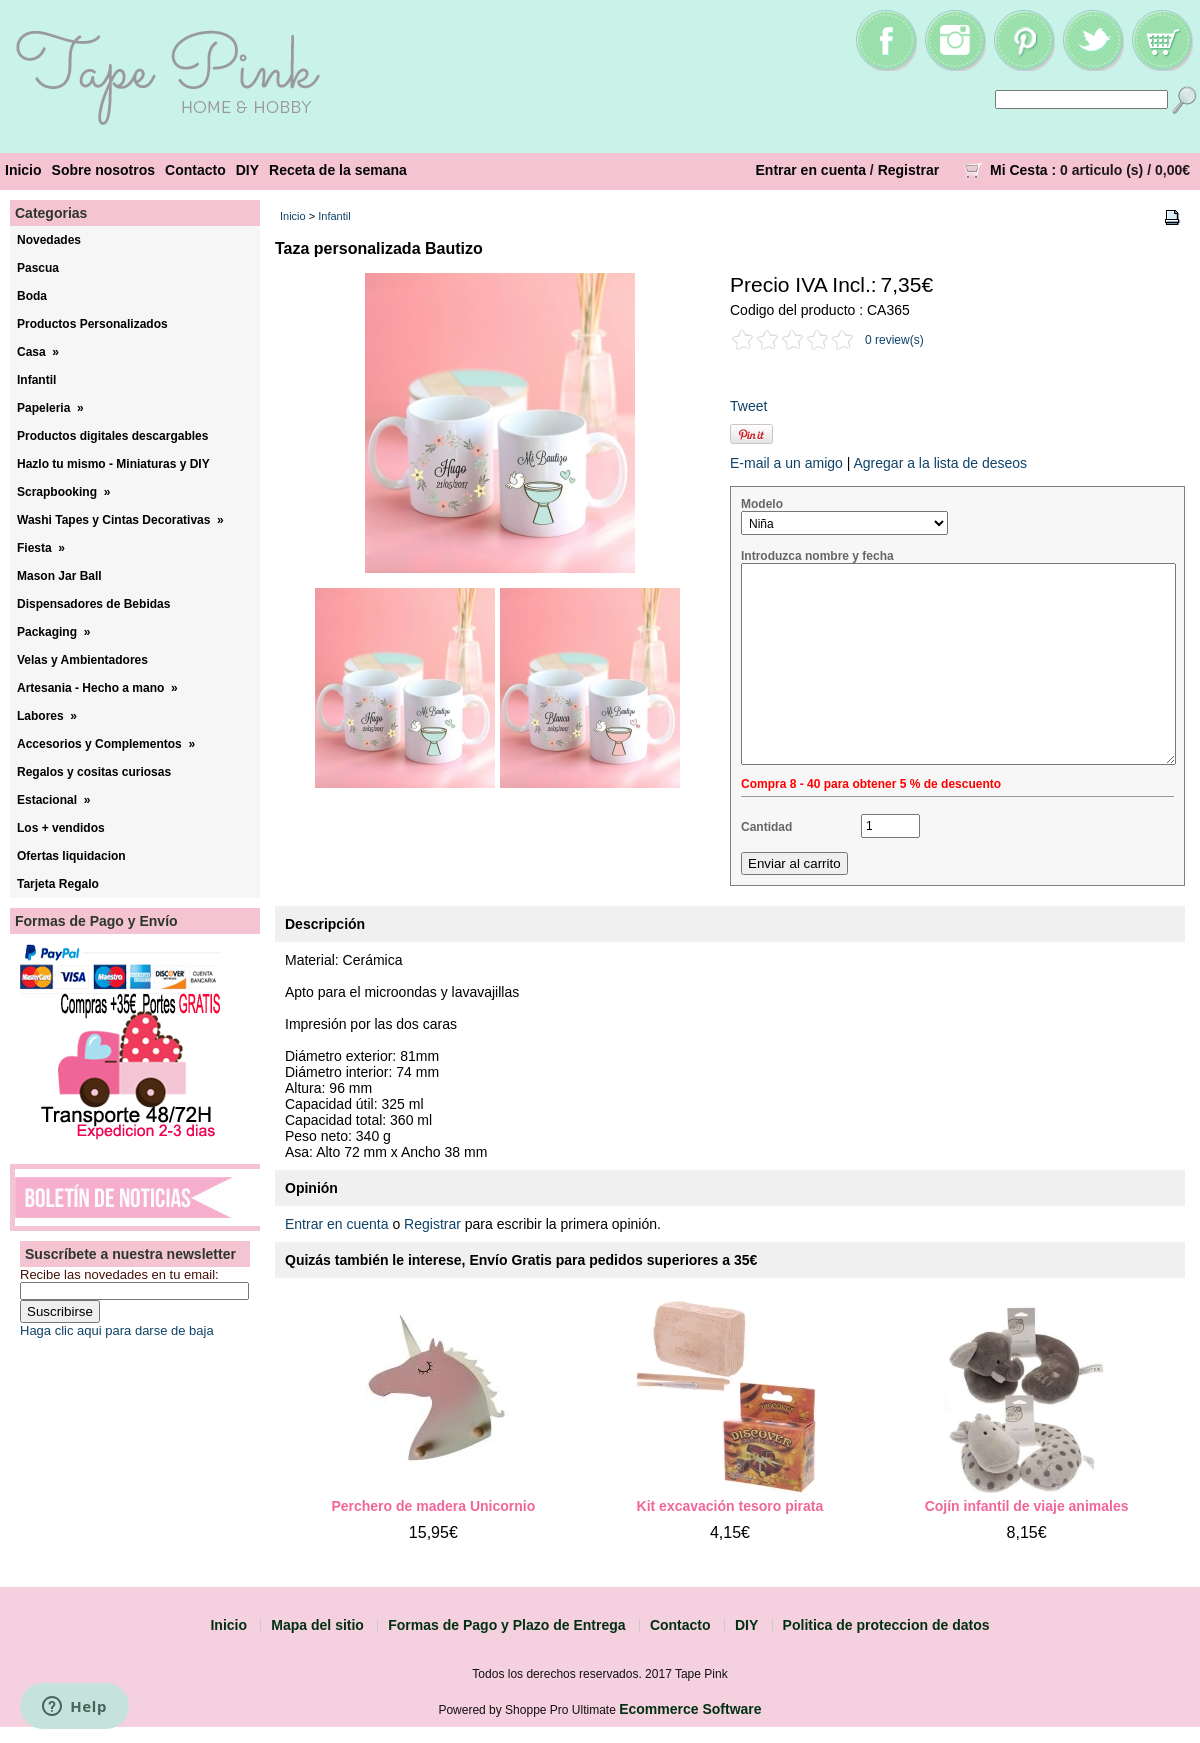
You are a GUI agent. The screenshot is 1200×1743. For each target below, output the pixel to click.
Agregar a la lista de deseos (940, 463)
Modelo (762, 504)
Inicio (23, 170)
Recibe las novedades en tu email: (119, 1274)
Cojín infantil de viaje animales (1027, 1506)
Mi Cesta (1019, 170)
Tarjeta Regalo (58, 884)
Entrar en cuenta (811, 170)
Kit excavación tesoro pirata (730, 1506)
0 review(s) (894, 340)
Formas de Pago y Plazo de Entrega (506, 1625)
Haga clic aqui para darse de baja (117, 1330)
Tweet (748, 406)
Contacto (195, 170)
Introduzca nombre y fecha (817, 556)
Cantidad (766, 827)
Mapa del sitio (317, 1625)
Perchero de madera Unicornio (433, 1506)
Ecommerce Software (690, 1709)
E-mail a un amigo (786, 463)
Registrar (908, 170)
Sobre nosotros (103, 170)
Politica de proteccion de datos (886, 1625)
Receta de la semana (338, 170)
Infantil (334, 216)
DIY (247, 170)
